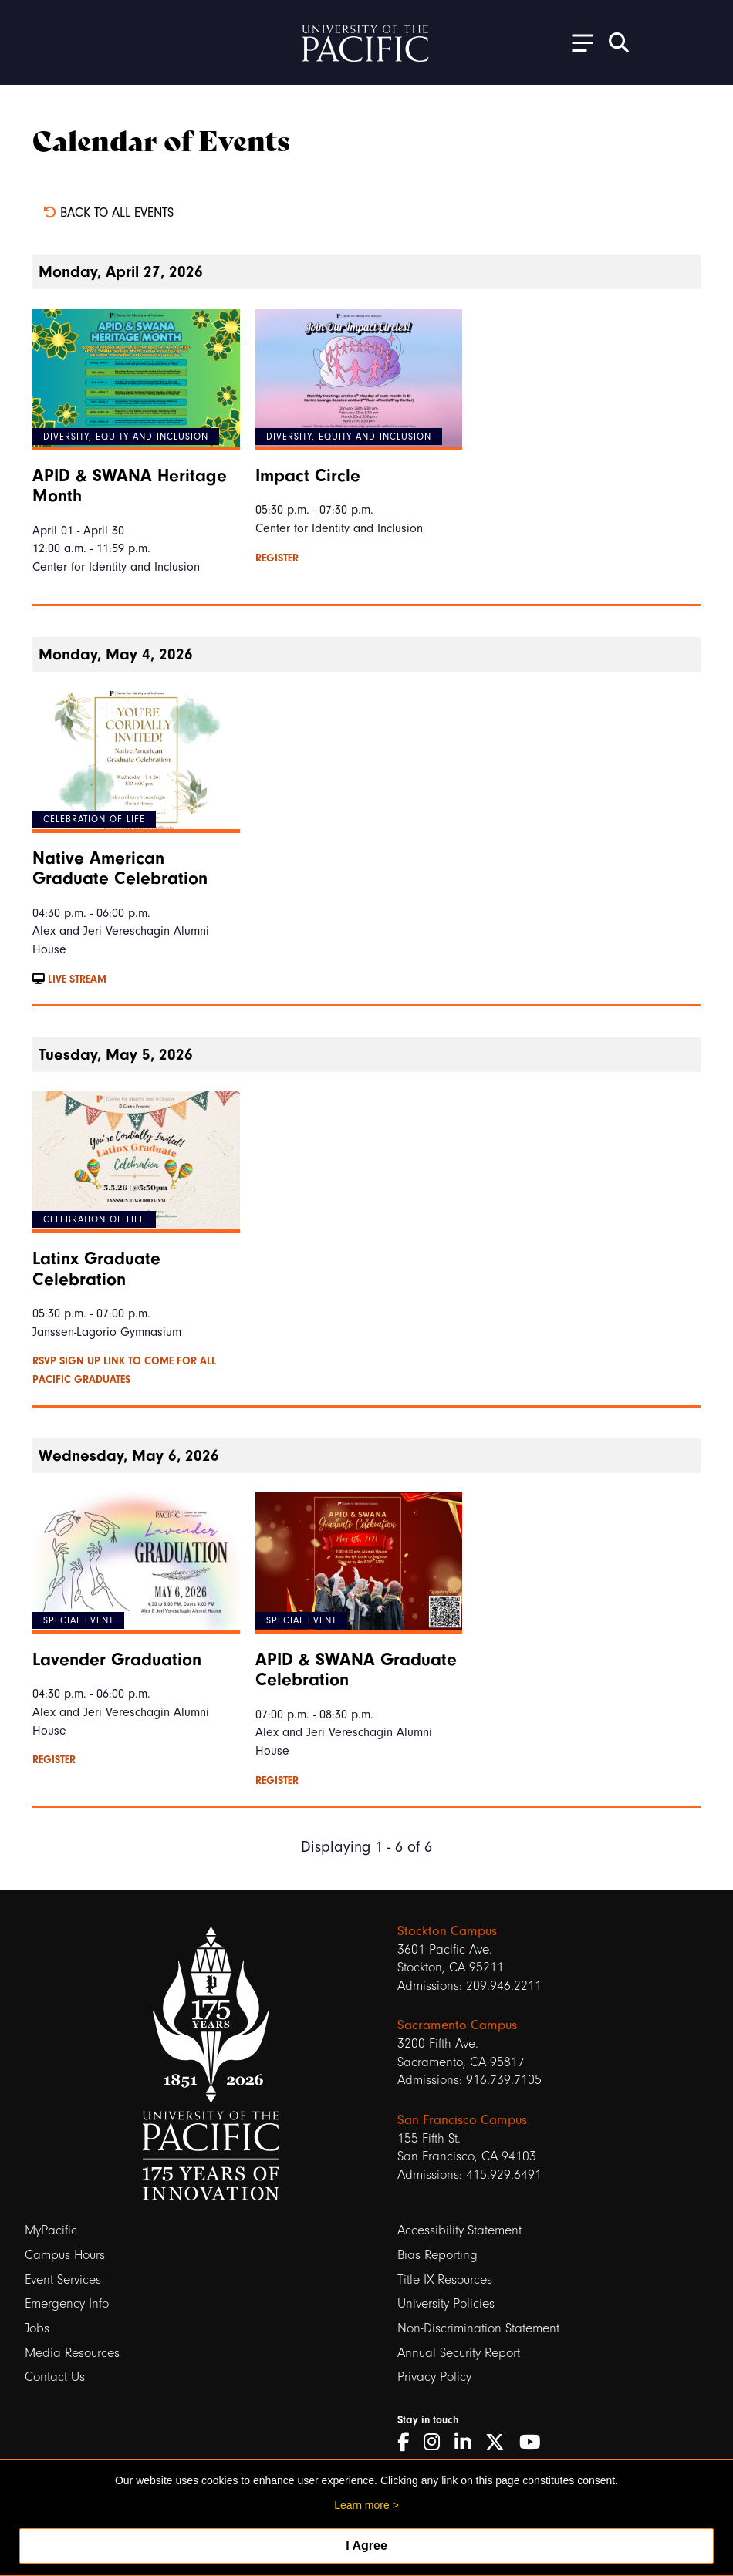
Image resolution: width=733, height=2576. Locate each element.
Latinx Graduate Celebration (96, 1269)
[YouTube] (535, 2443)
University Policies (446, 2303)
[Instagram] (437, 2443)
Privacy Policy (434, 2376)
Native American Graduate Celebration (120, 868)
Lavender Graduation (116, 1660)
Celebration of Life (94, 819)
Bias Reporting (437, 2254)
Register (277, 558)
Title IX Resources (444, 2279)
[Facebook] (408, 2443)
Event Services (63, 2279)
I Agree (366, 2545)
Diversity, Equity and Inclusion (125, 436)
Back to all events (108, 212)
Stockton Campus (447, 1931)
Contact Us (55, 2376)
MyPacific (51, 2230)
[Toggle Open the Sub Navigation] (577, 42)
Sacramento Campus (457, 2025)
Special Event (78, 1620)
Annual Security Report (458, 2352)
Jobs (37, 2328)
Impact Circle (307, 476)
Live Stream (69, 979)
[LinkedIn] (467, 2443)
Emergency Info (67, 2303)
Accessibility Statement (459, 2230)
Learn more (362, 2505)
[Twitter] (500, 2443)
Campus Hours (65, 2254)
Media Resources (72, 2352)
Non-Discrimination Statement (478, 2328)
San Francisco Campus (462, 2119)
